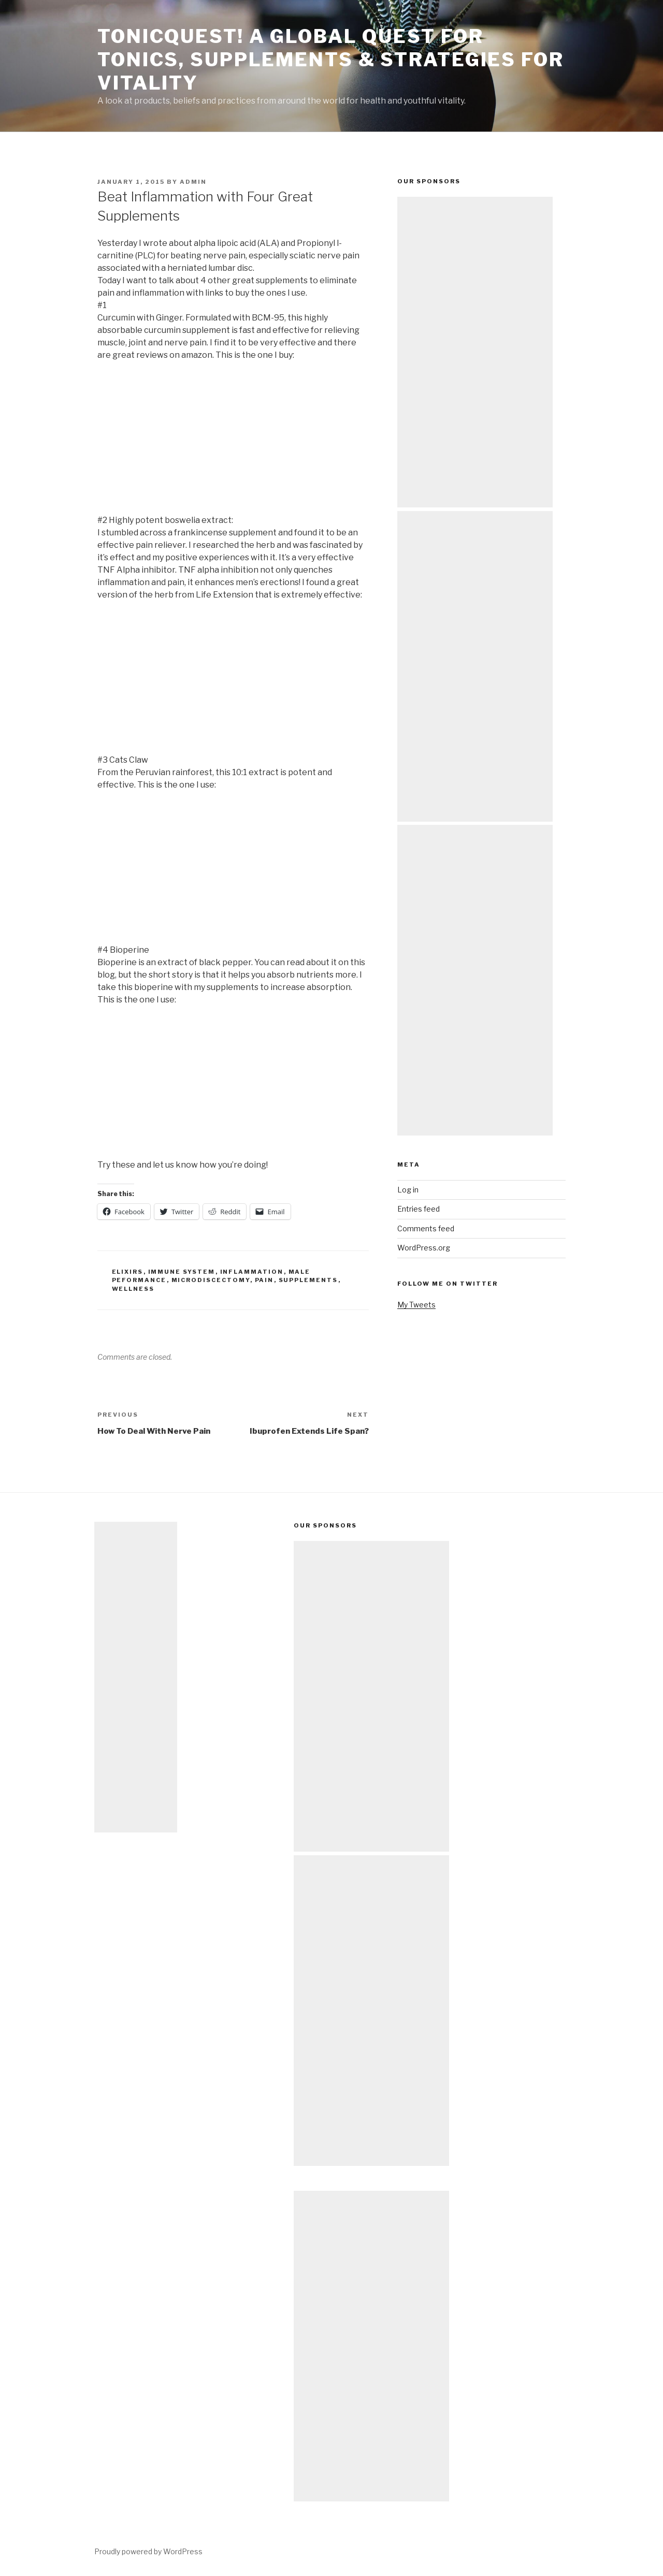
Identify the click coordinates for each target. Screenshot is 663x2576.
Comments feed (425, 1228)
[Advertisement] (475, 352)
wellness (133, 1288)
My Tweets (416, 1304)
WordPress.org (423, 1247)
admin (193, 181)
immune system (181, 1271)
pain (264, 1280)
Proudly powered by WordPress (148, 2551)
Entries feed (418, 1208)
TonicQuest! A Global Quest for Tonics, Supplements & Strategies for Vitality (330, 59)
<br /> (128, 436)
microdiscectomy (210, 1280)
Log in (408, 1189)
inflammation (252, 1271)
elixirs (127, 1271)
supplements (308, 1280)
